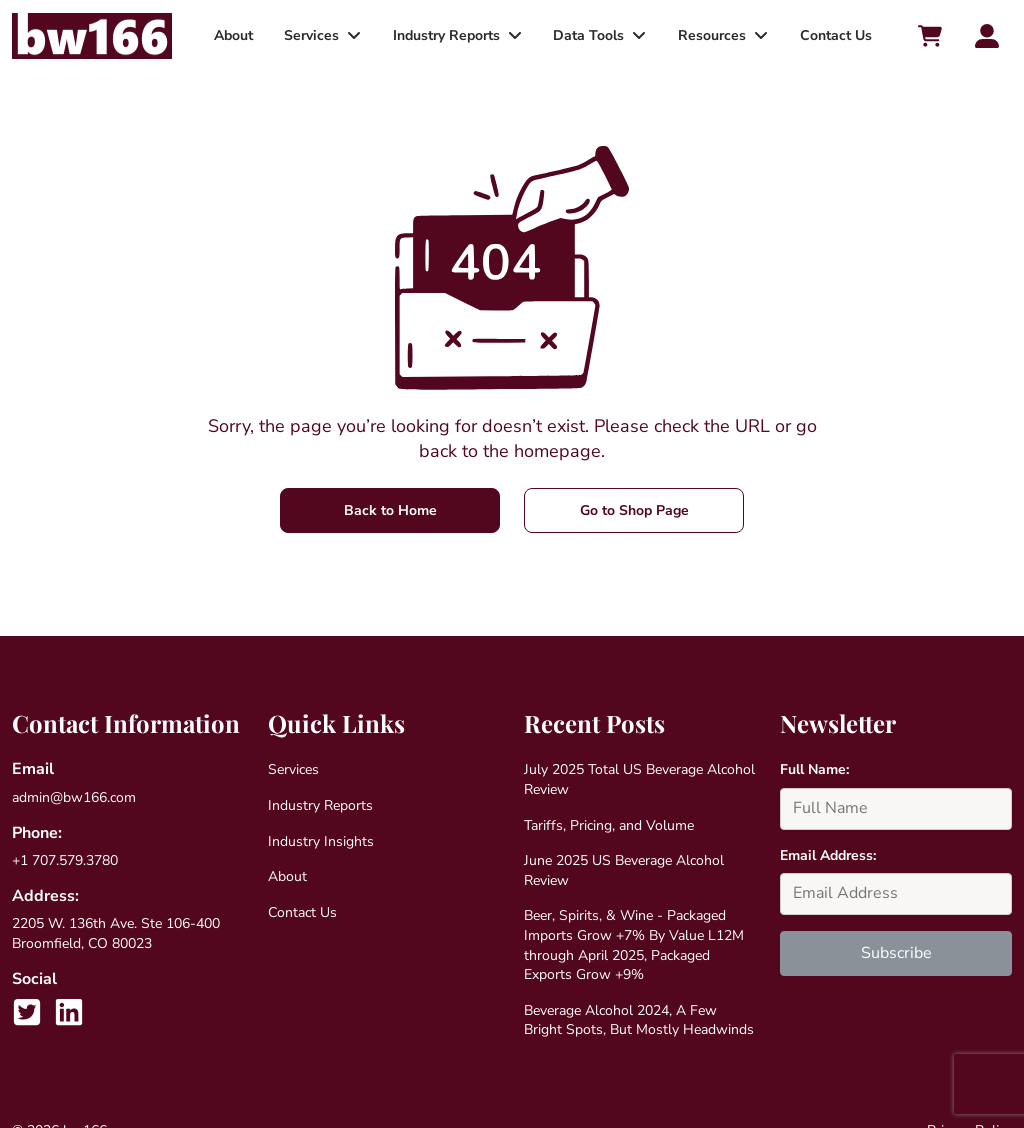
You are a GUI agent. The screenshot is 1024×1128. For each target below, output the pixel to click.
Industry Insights (321, 841)
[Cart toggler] (929, 36)
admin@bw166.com (74, 797)
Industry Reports (446, 35)
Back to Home (390, 510)
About (239, 35)
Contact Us (828, 35)
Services (314, 35)
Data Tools (586, 35)
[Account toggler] (987, 36)
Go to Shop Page (634, 510)
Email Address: (828, 855)
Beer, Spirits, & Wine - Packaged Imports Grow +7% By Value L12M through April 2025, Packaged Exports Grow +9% (634, 945)
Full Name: (814, 769)
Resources (707, 35)
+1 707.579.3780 (65, 860)
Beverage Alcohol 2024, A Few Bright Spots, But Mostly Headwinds (639, 1020)
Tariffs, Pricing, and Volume (609, 825)
